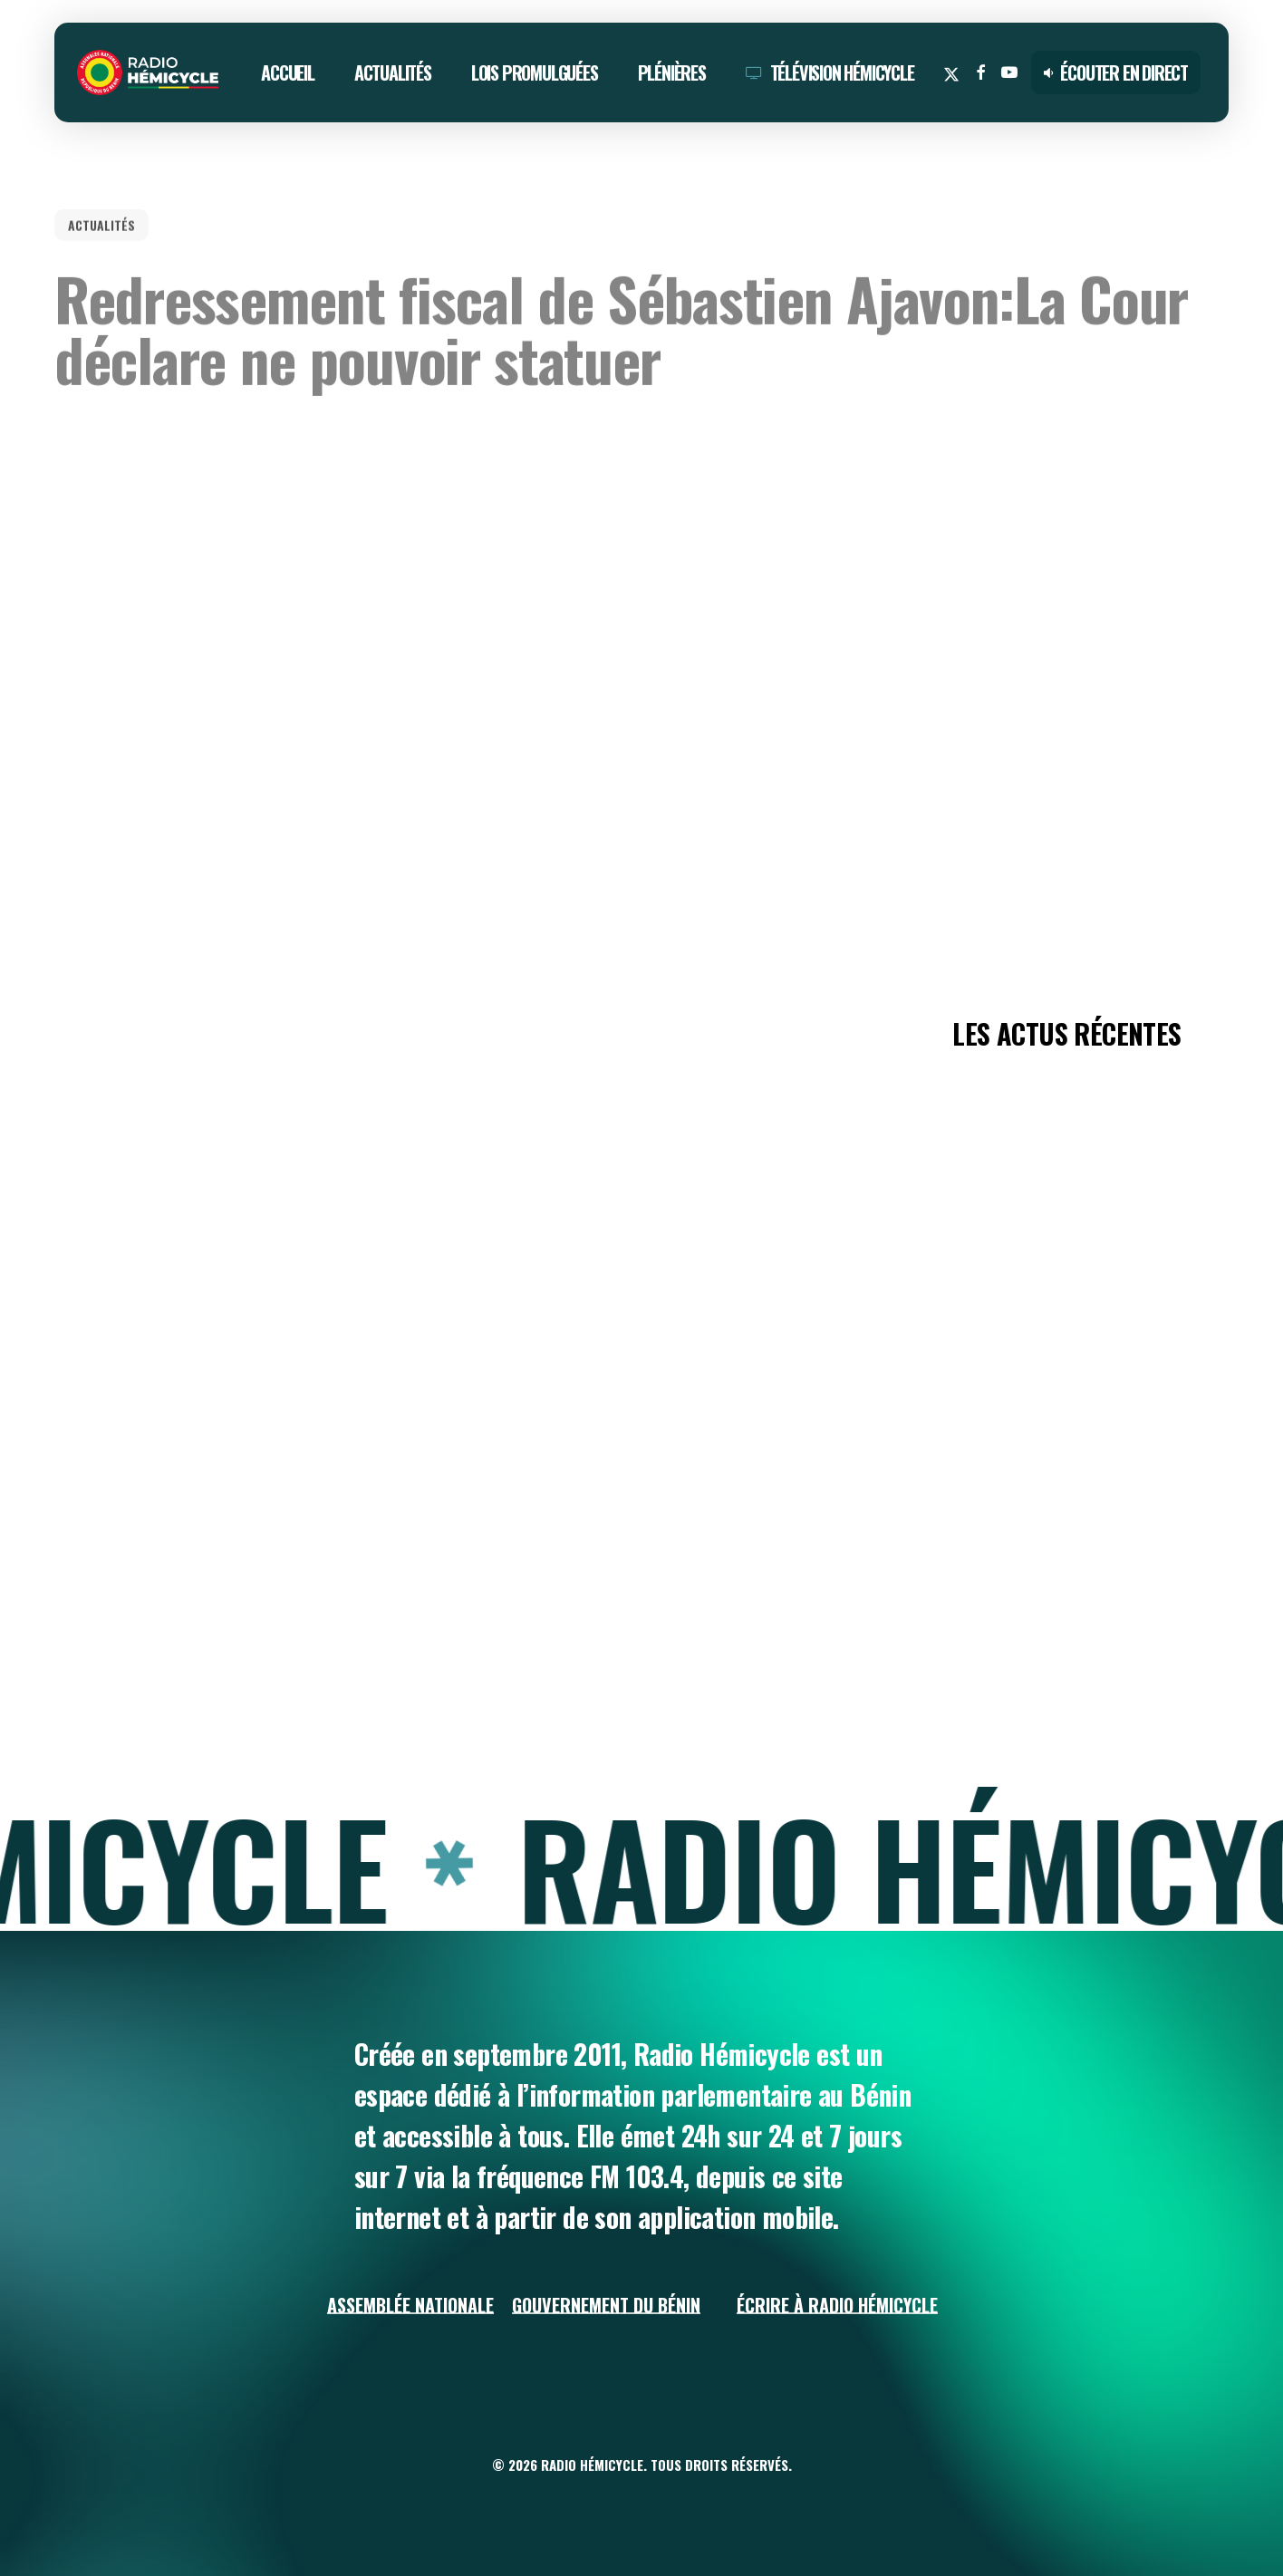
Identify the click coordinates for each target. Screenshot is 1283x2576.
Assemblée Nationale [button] (410, 2305)
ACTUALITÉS (101, 210)
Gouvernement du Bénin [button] (606, 2305)
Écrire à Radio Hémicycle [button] (837, 2305)
